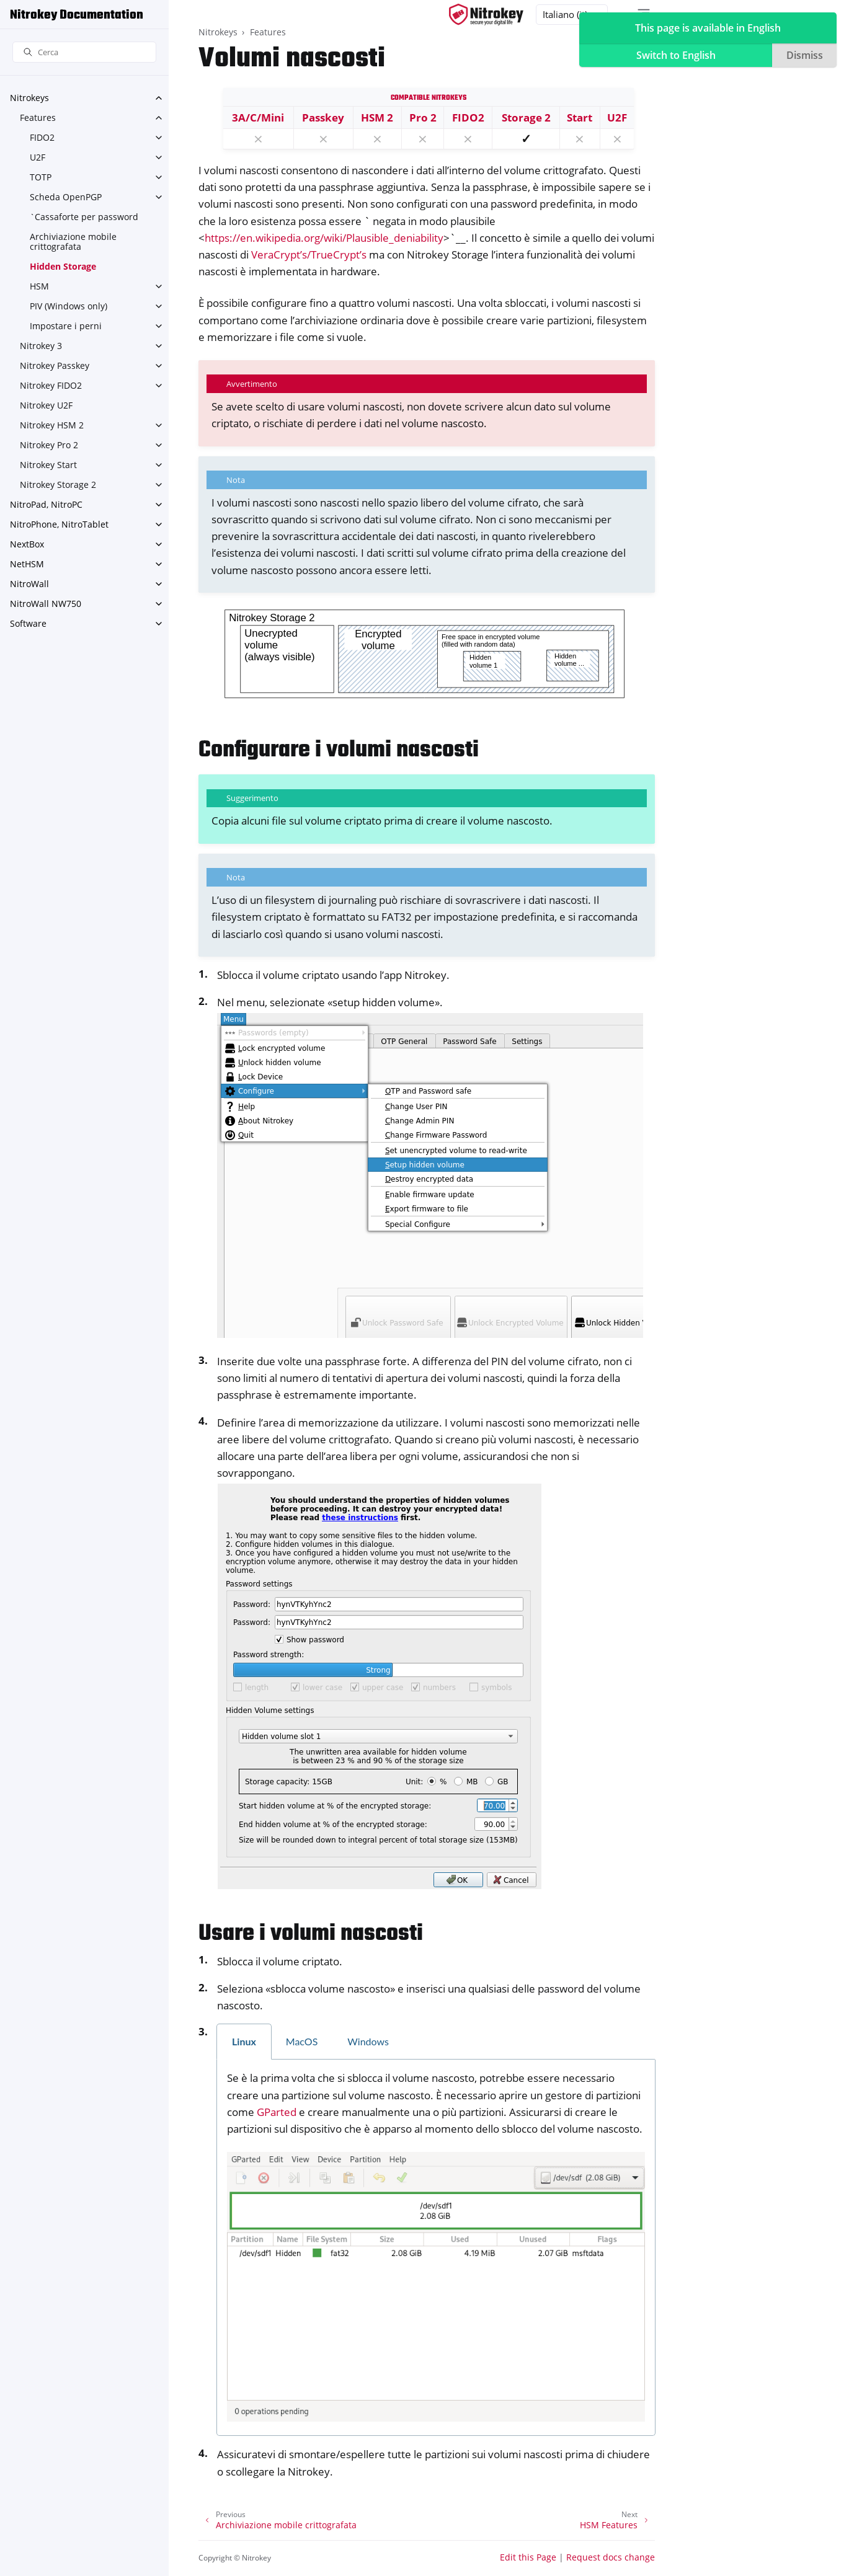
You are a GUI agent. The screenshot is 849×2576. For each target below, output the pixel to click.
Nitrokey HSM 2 (52, 425)
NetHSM (27, 564)
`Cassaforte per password (84, 217)
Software (28, 623)
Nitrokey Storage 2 (58, 484)
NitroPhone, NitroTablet (59, 524)
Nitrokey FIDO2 (51, 385)
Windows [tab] (368, 2041)
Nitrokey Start (48, 465)
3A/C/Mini (258, 117)
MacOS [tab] (302, 2041)
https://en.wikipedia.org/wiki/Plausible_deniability (324, 238)
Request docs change (610, 2557)
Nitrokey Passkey (54, 365)
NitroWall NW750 (45, 603)
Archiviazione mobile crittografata (73, 241)
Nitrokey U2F (46, 405)
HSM (39, 286)
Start (579, 117)
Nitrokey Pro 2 (49, 445)
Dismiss (804, 55)
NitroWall (29, 584)
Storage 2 (526, 117)
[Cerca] (84, 52)
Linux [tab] (244, 2041)
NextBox (27, 544)
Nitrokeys (29, 98)
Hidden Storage (63, 266)
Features (38, 117)
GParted (276, 2112)
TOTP (40, 177)
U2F (37, 157)
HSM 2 (377, 117)
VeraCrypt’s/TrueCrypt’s (309, 254)
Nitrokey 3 (41, 346)
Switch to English (676, 55)
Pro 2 (423, 117)
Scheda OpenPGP (66, 197)
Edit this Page (528, 2557)
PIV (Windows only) (68, 306)
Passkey (323, 117)
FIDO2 (42, 137)
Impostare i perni (66, 326)
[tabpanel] (436, 2248)
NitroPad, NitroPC (46, 504)
